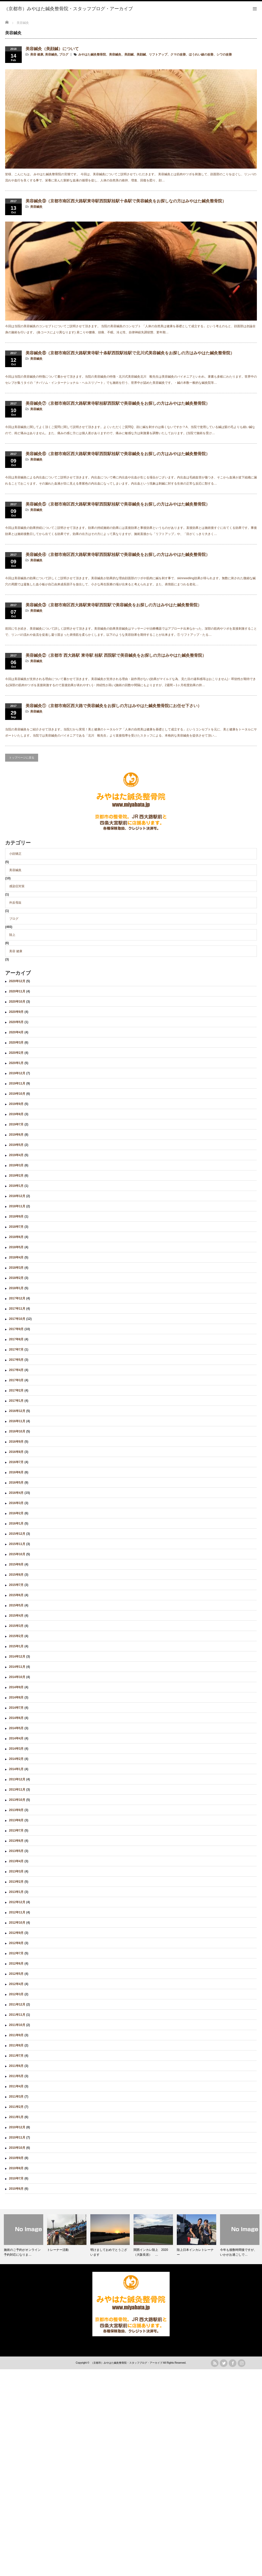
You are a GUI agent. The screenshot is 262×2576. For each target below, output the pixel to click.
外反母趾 (15, 902)
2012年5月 (16, 1974)
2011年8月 (16, 2045)
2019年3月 (16, 1165)
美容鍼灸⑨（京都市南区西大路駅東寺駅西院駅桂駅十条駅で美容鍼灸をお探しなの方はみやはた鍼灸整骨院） (126, 201)
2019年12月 (17, 1073)
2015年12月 (17, 1534)
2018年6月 (16, 1237)
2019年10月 (17, 1093)
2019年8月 (16, 1114)
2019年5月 (16, 1145)
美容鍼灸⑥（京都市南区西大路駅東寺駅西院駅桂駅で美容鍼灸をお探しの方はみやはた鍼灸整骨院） (118, 454)
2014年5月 (16, 1728)
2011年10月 (17, 2025)
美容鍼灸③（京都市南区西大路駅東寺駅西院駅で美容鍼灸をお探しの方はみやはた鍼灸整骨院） (114, 605)
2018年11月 (17, 1206)
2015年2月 (16, 1636)
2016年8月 (16, 1452)
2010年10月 (17, 2148)
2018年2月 (16, 1278)
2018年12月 (17, 1196)
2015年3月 (16, 1626)
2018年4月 (16, 1257)
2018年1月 (16, 1288)
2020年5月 (16, 1022)
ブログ (63, 54)
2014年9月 (16, 1687)
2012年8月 (16, 1943)
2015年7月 (16, 1585)
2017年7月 (16, 1349)
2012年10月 (17, 1922)
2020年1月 (16, 1063)
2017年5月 (16, 1360)
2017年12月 (17, 1298)
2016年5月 (16, 1482)
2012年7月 (16, 1953)
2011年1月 (16, 2117)
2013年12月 (17, 1779)
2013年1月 (16, 1892)
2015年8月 (16, 1574)
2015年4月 (16, 1615)
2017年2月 (16, 1390)
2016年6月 (16, 1472)
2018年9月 (16, 1216)
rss (215, 2363)
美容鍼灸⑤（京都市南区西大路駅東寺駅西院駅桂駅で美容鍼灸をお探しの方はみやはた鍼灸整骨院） (118, 504)
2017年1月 (16, 1400)
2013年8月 (16, 1820)
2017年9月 (16, 1329)
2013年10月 (17, 1800)
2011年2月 (16, 2107)
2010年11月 (17, 2137)
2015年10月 (17, 1554)
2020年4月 (16, 1032)
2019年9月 (16, 1104)
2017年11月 (17, 1308)
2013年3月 (16, 1871)
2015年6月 (16, 1595)
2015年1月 (16, 1646)
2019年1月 (16, 1186)
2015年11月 (17, 1544)
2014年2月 (16, 1759)
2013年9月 (16, 1810)
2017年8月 (16, 1339)
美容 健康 (36, 54)
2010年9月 (16, 2158)
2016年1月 (16, 1523)
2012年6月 (16, 1963)
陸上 (12, 935)
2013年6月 (16, 1841)
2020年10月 (17, 1001)
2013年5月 (16, 1851)
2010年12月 (17, 2127)
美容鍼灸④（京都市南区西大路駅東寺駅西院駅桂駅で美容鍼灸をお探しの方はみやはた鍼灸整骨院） (118, 554)
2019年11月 (17, 1083)
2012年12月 (17, 1902)
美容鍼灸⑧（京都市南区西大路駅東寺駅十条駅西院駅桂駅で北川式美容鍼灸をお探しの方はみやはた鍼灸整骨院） (130, 353)
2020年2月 (16, 1053)
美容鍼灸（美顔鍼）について (52, 49)
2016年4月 (16, 1493)
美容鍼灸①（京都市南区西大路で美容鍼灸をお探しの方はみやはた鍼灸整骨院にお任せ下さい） (114, 706)
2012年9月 (16, 1933)
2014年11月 (17, 1667)
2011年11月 (17, 2014)
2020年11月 (17, 991)
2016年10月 (17, 1431)
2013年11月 (17, 1789)
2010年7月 (16, 2178)
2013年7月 (16, 1830)
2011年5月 (16, 2076)
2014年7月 (16, 1707)
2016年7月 (16, 1462)
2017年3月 (16, 1380)
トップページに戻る (21, 757)
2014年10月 (17, 1677)
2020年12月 (17, 981)
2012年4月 (16, 1984)
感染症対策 (17, 886)
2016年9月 (16, 1441)
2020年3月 (16, 1042)
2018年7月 (16, 1227)
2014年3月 (16, 1748)
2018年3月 (16, 1267)
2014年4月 (16, 1738)
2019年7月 (16, 1124)
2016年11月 (17, 1421)
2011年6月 (16, 2066)
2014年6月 (16, 1718)
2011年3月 (16, 2096)
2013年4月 (16, 1861)
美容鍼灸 (51, 54)
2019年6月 (16, 1134)
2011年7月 (16, 2055)
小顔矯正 (15, 854)
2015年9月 (16, 1564)
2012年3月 (16, 1994)
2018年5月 (16, 1247)
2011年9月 (16, 2035)
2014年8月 (16, 1697)
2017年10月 (17, 1319)
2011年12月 (17, 2004)
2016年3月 (16, 1503)
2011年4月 (16, 2086)
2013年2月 (16, 1881)
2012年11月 (17, 1912)
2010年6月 (16, 2188)
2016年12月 (17, 1411)
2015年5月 (16, 1605)
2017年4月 (16, 1370)
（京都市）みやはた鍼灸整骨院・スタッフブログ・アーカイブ (126, 2362)
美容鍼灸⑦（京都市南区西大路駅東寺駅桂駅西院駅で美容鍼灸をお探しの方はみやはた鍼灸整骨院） (118, 403)
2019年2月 (16, 1175)
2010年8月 (16, 2168)
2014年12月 (17, 1656)
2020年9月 (16, 1012)
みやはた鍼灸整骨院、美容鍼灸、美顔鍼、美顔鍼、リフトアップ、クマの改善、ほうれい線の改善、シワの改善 (155, 54)
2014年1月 (16, 1769)
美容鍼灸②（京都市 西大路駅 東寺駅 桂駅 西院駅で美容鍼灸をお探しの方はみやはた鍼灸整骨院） (116, 655)
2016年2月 (16, 1513)
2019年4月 (16, 1155)
